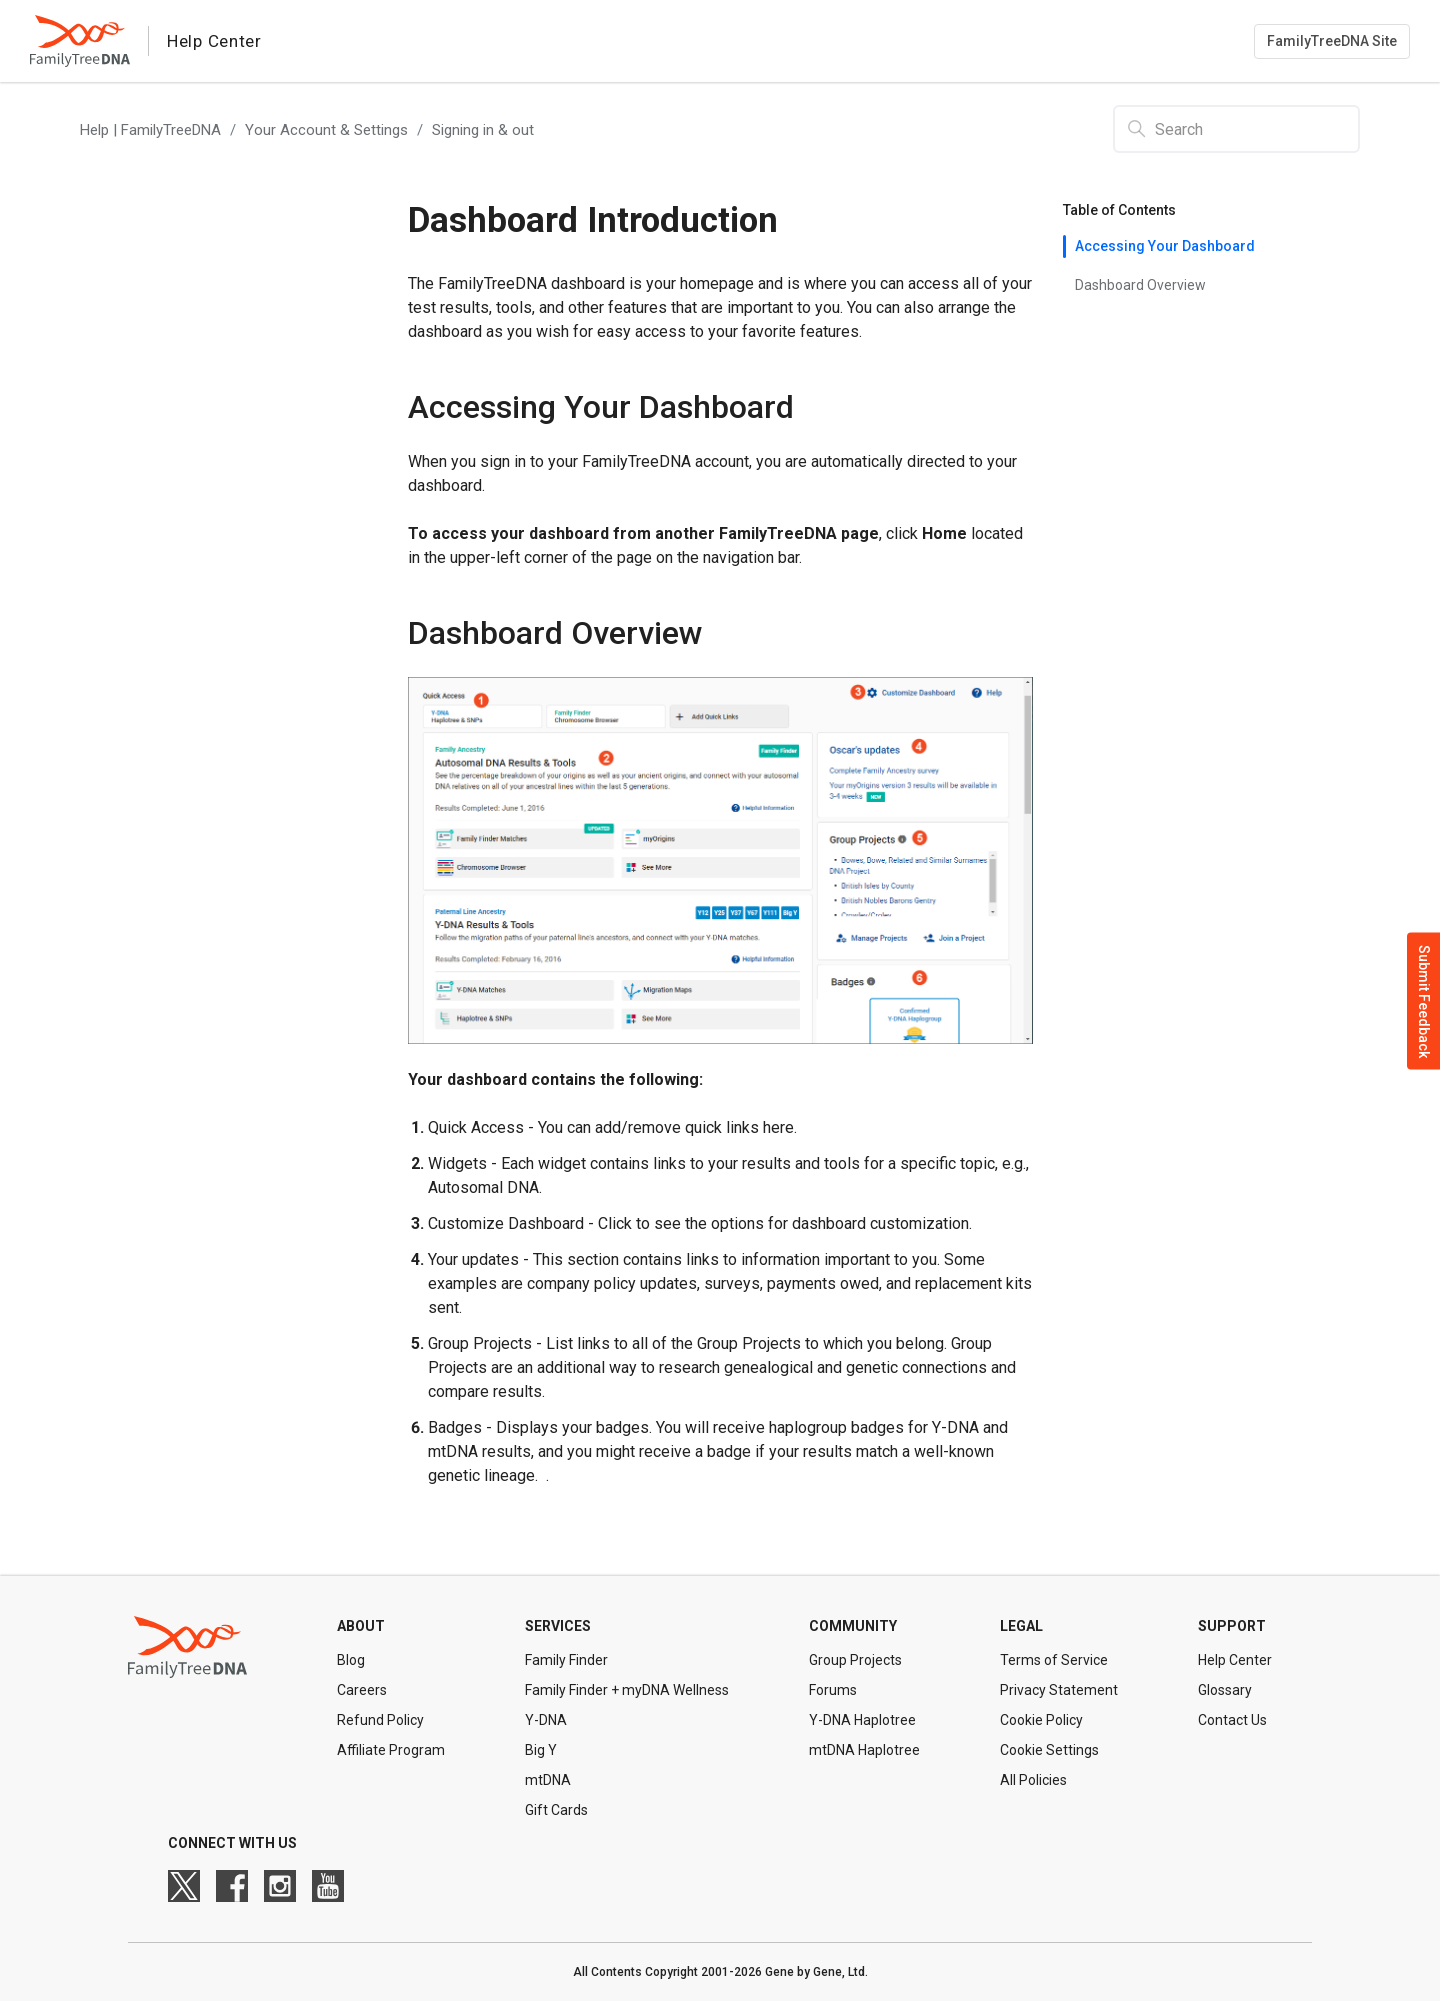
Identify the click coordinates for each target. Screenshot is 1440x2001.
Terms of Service (1054, 1660)
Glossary (1225, 1690)
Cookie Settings (1049, 1750)
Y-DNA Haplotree (862, 1720)
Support (1232, 1626)
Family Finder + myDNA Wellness (627, 1690)
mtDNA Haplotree (864, 1750)
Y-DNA (546, 1720)
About (361, 1626)
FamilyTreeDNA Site (1332, 41)
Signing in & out (483, 130)
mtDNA (548, 1780)
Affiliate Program (391, 1750)
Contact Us (1232, 1720)
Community (853, 1626)
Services (558, 1626)
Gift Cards (556, 1810)
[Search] (1236, 129)
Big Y (541, 1750)
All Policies (1033, 1780)
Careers (362, 1690)
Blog (351, 1660)
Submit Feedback (1424, 1000)
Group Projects (855, 1660)
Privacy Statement (1059, 1690)
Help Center (1235, 1660)
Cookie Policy (1041, 1720)
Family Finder (566, 1660)
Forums (833, 1690)
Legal (1021, 1626)
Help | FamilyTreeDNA (150, 130)
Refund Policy (380, 1720)
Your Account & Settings (326, 130)
